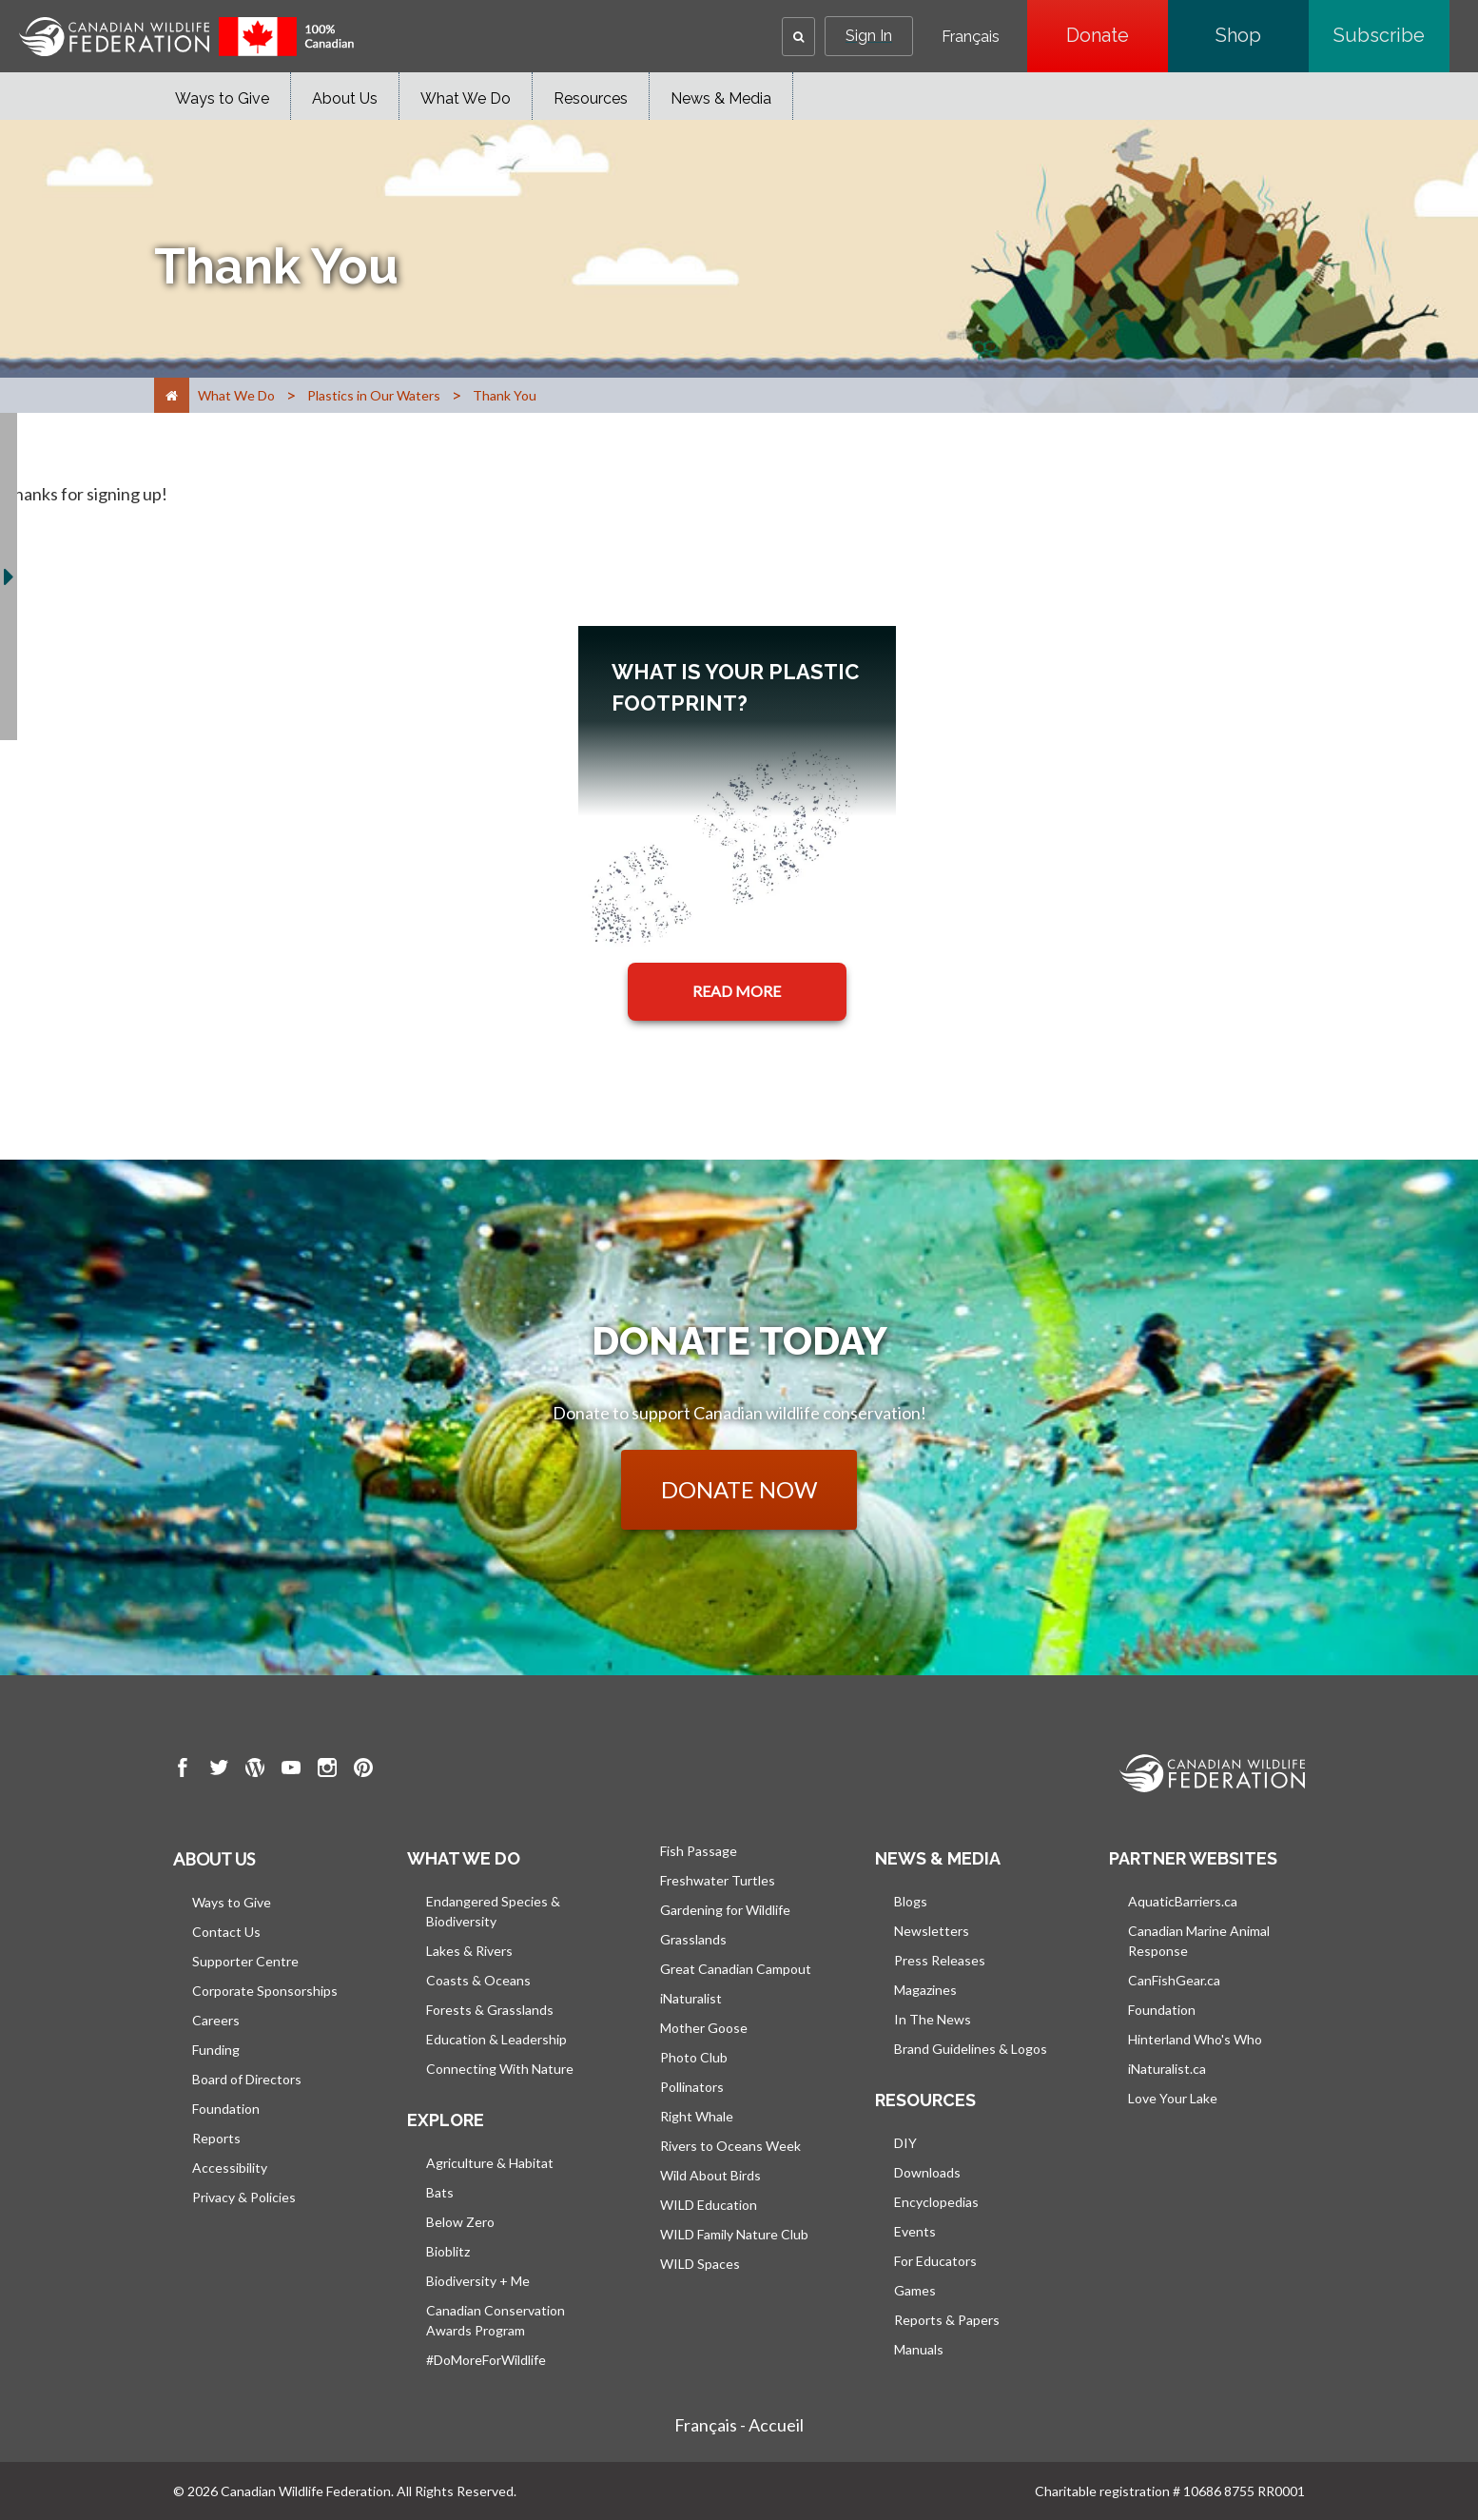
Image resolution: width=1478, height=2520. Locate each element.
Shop (1262, 35)
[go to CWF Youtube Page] (291, 1770)
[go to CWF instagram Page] (327, 1770)
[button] (798, 36)
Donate (1117, 35)
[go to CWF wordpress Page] (254, 1770)
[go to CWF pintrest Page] (363, 1770)
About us (214, 1858)
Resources (591, 98)
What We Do (465, 98)
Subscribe (1391, 35)
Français (971, 37)
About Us (345, 98)
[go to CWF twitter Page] (218, 1770)
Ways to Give (222, 98)
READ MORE (736, 991)
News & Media (721, 98)
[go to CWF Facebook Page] (182, 1770)
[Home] (171, 395)
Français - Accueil (739, 2424)
